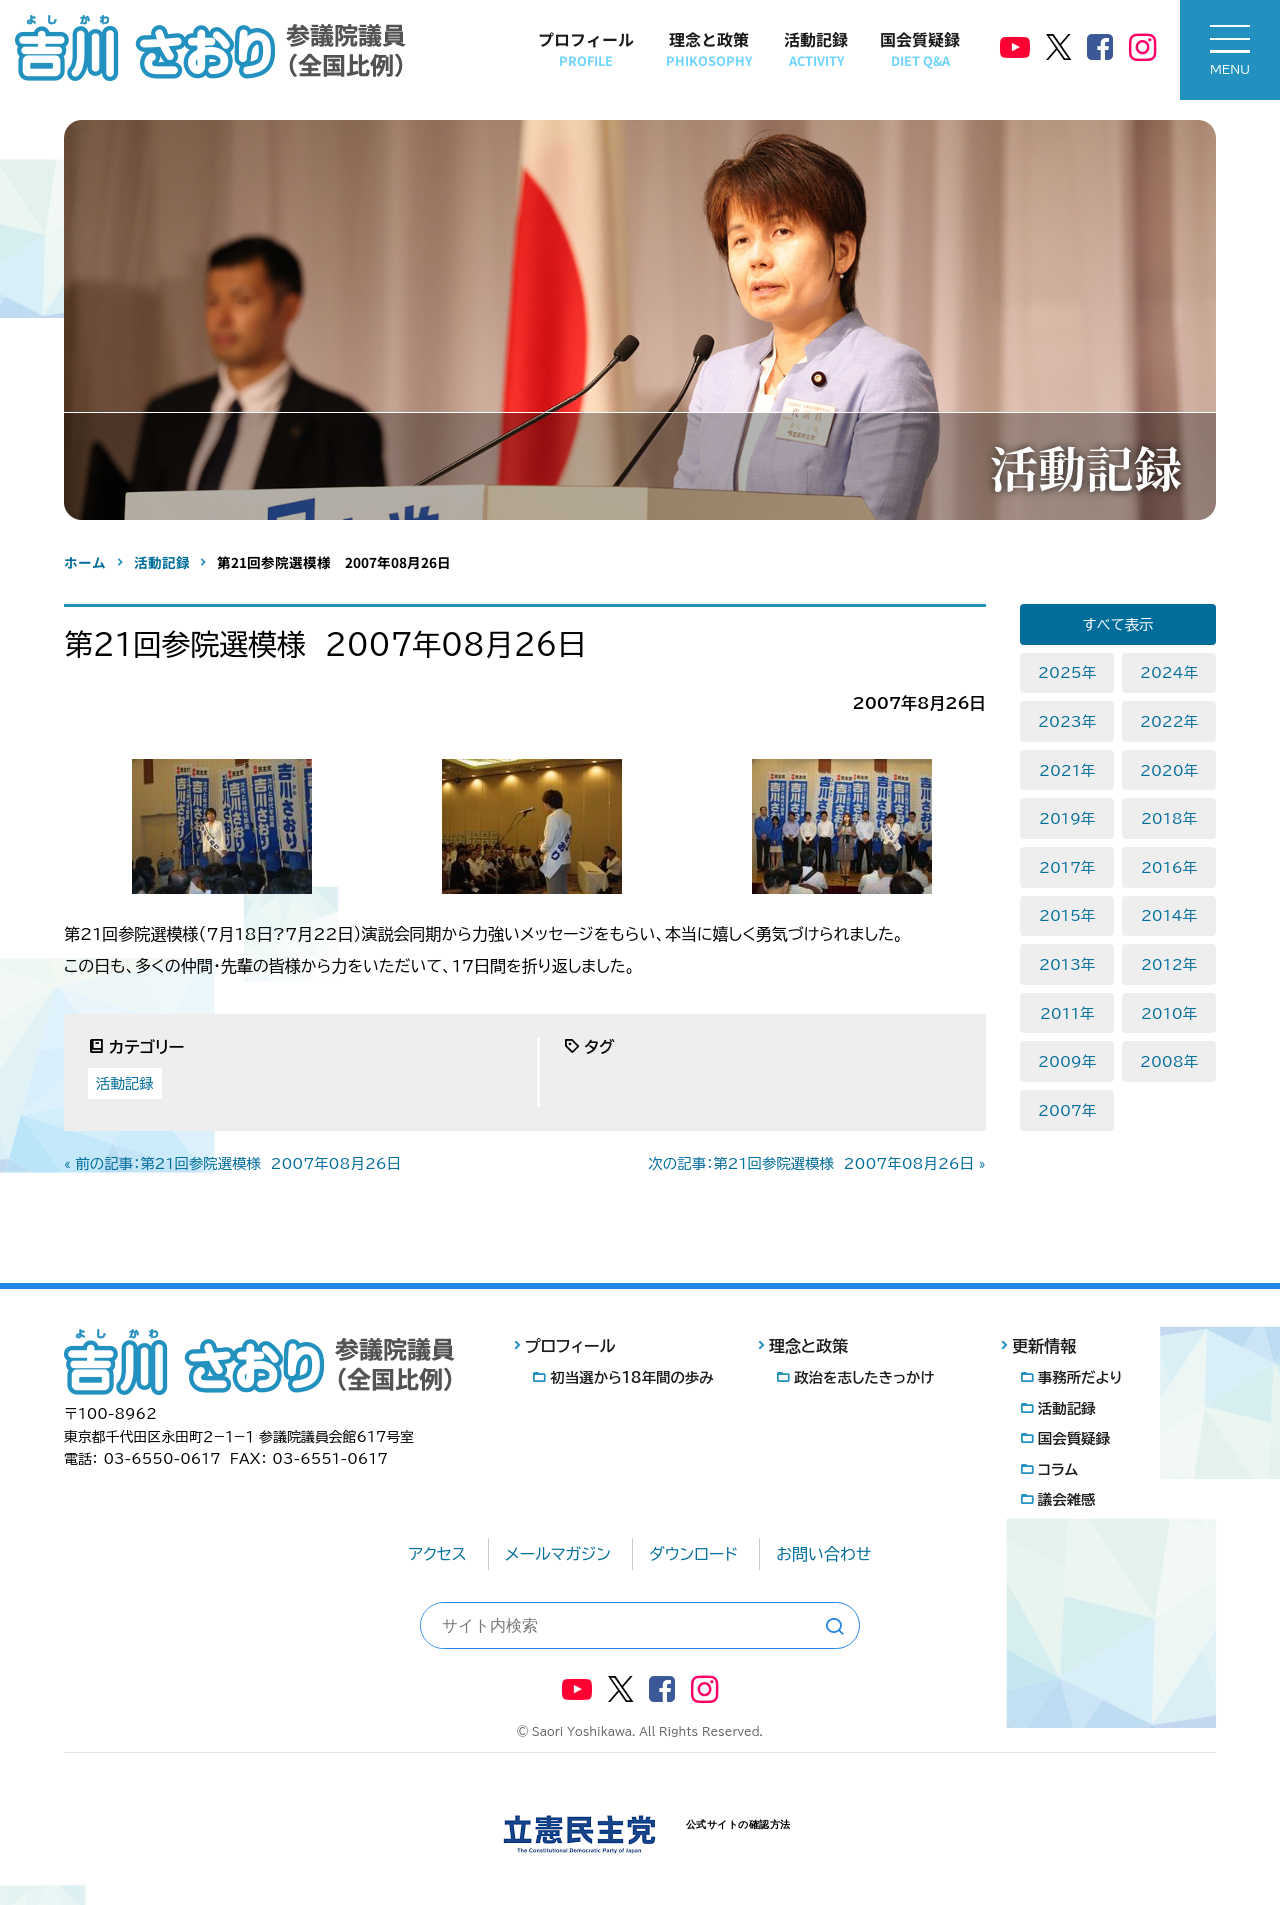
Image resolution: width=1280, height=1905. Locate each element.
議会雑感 (1067, 1499)
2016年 (1169, 867)
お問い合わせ (823, 1554)
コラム (1058, 1469)
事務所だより (1080, 1377)
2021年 (1067, 770)
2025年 (1067, 672)
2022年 (1169, 721)
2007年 (1067, 1110)
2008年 (1169, 1061)
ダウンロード (693, 1554)
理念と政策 (709, 48)
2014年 (1169, 915)
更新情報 (1044, 1346)
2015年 (1067, 915)
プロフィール (586, 48)
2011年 (1067, 1013)
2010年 (1169, 1013)
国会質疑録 (920, 48)
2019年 (1067, 818)
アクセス (438, 1554)
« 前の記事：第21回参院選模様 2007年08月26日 (232, 1163)
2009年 (1067, 1061)
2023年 (1067, 721)
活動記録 (816, 48)
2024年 (1169, 672)
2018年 (1169, 818)
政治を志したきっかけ (864, 1377)
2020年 (1169, 770)
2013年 (1067, 964)
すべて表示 (1118, 624)
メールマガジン (558, 1554)
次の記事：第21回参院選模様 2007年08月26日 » (816, 1163)
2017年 (1067, 867)
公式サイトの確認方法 (738, 1824)
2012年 (1169, 964)
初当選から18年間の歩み (632, 1377)
